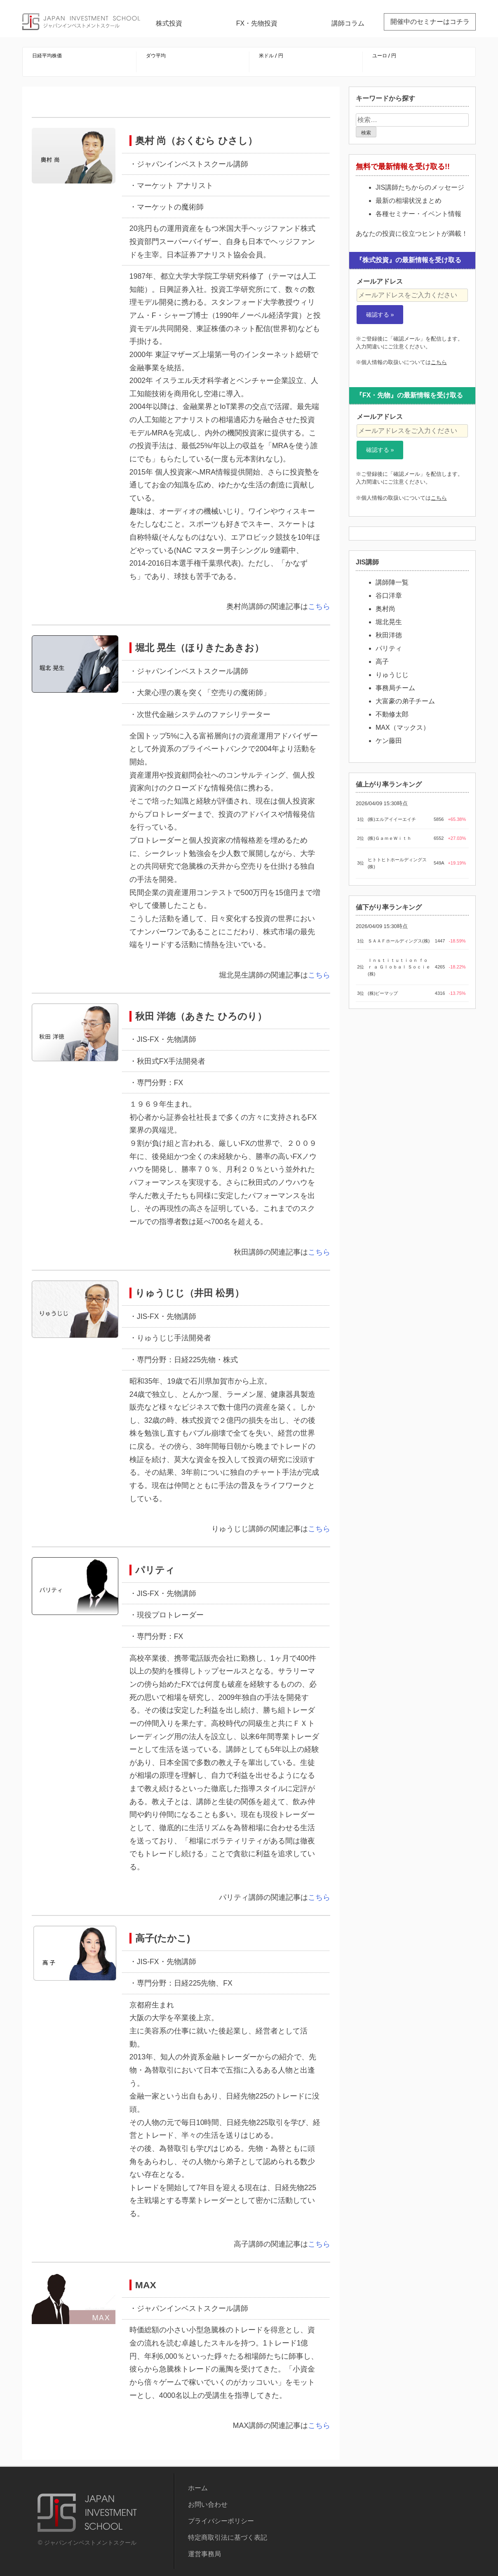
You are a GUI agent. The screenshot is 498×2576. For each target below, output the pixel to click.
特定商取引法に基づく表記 (227, 2537)
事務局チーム (395, 687)
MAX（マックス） (403, 727)
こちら (319, 606)
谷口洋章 (389, 595)
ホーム (198, 2487)
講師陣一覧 (392, 582)
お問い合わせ (208, 2504)
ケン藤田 (389, 740)
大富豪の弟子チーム (405, 701)
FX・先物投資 (256, 23)
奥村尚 (385, 608)
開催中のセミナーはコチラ (430, 21)
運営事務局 (204, 2553)
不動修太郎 (392, 714)
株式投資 (169, 23)
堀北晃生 (389, 621)
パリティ (389, 648)
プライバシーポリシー (221, 2520)
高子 (382, 661)
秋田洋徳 (389, 635)
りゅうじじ (392, 674)
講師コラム (347, 23)
